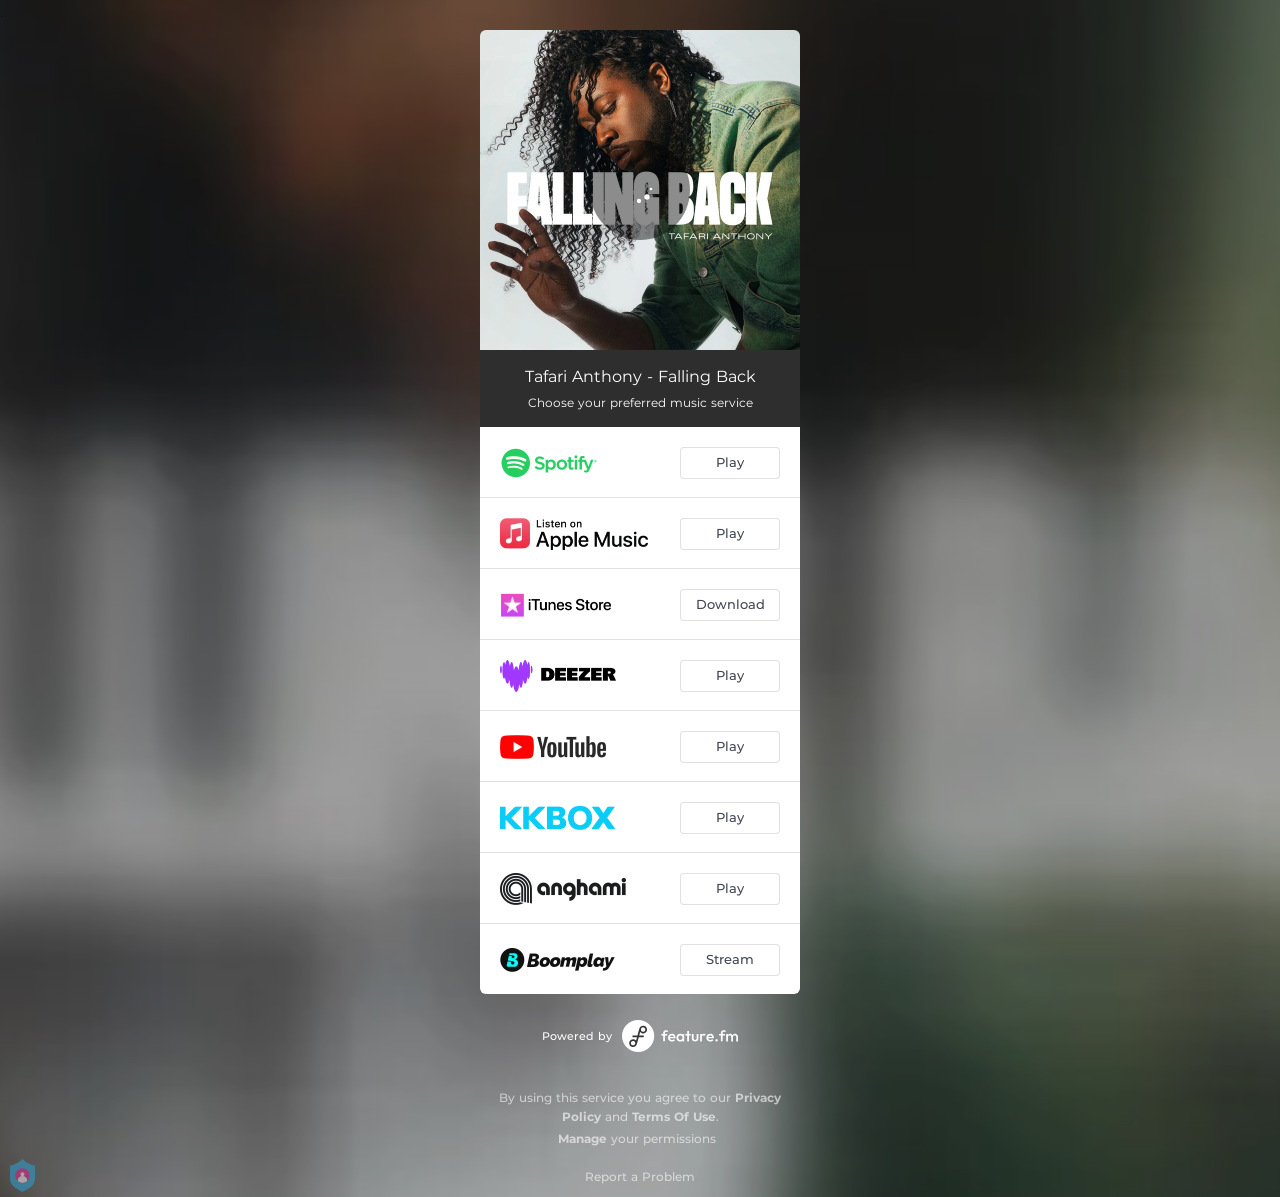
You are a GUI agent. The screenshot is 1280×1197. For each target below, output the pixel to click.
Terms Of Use (674, 1116)
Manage (582, 1138)
